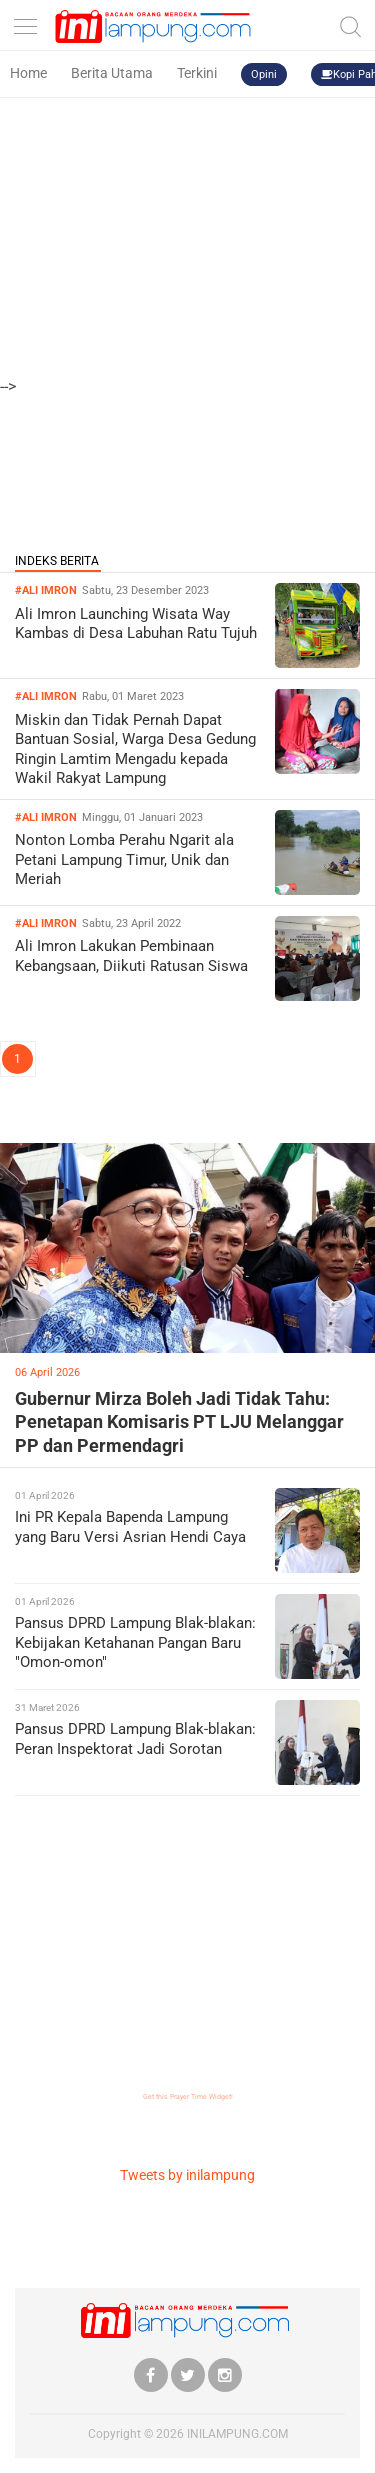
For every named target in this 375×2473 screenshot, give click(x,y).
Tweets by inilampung (187, 2175)
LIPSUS (40, 1125)
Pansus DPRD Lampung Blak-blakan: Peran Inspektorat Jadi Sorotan (135, 1739)
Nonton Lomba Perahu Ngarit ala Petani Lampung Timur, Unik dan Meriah (124, 859)
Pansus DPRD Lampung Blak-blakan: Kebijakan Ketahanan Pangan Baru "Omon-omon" (135, 1642)
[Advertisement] (187, 187)
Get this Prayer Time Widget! (188, 2097)
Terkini (197, 73)
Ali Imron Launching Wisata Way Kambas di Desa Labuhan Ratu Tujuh (136, 624)
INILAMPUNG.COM (237, 2434)
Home (28, 73)
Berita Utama (112, 73)
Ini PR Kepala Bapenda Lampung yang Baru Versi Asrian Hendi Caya (130, 1527)
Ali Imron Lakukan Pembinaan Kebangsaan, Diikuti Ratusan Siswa (131, 956)
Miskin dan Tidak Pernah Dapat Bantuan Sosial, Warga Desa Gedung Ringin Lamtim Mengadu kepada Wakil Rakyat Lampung (135, 749)
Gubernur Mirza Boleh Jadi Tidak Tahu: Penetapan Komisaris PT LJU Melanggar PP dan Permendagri (179, 1422)
